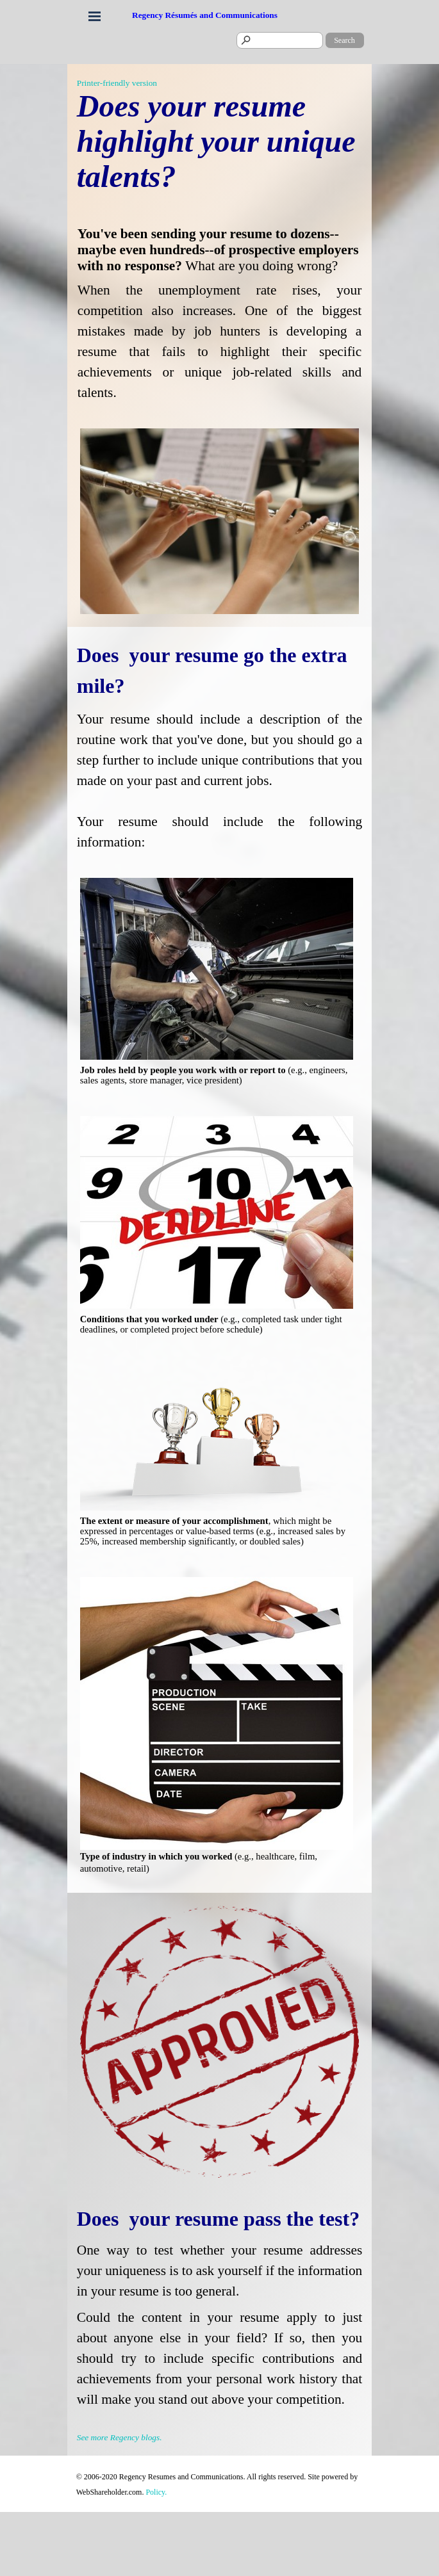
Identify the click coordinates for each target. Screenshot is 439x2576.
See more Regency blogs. (119, 2437)
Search (344, 40)
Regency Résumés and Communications (204, 15)
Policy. (156, 2492)
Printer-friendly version (117, 83)
